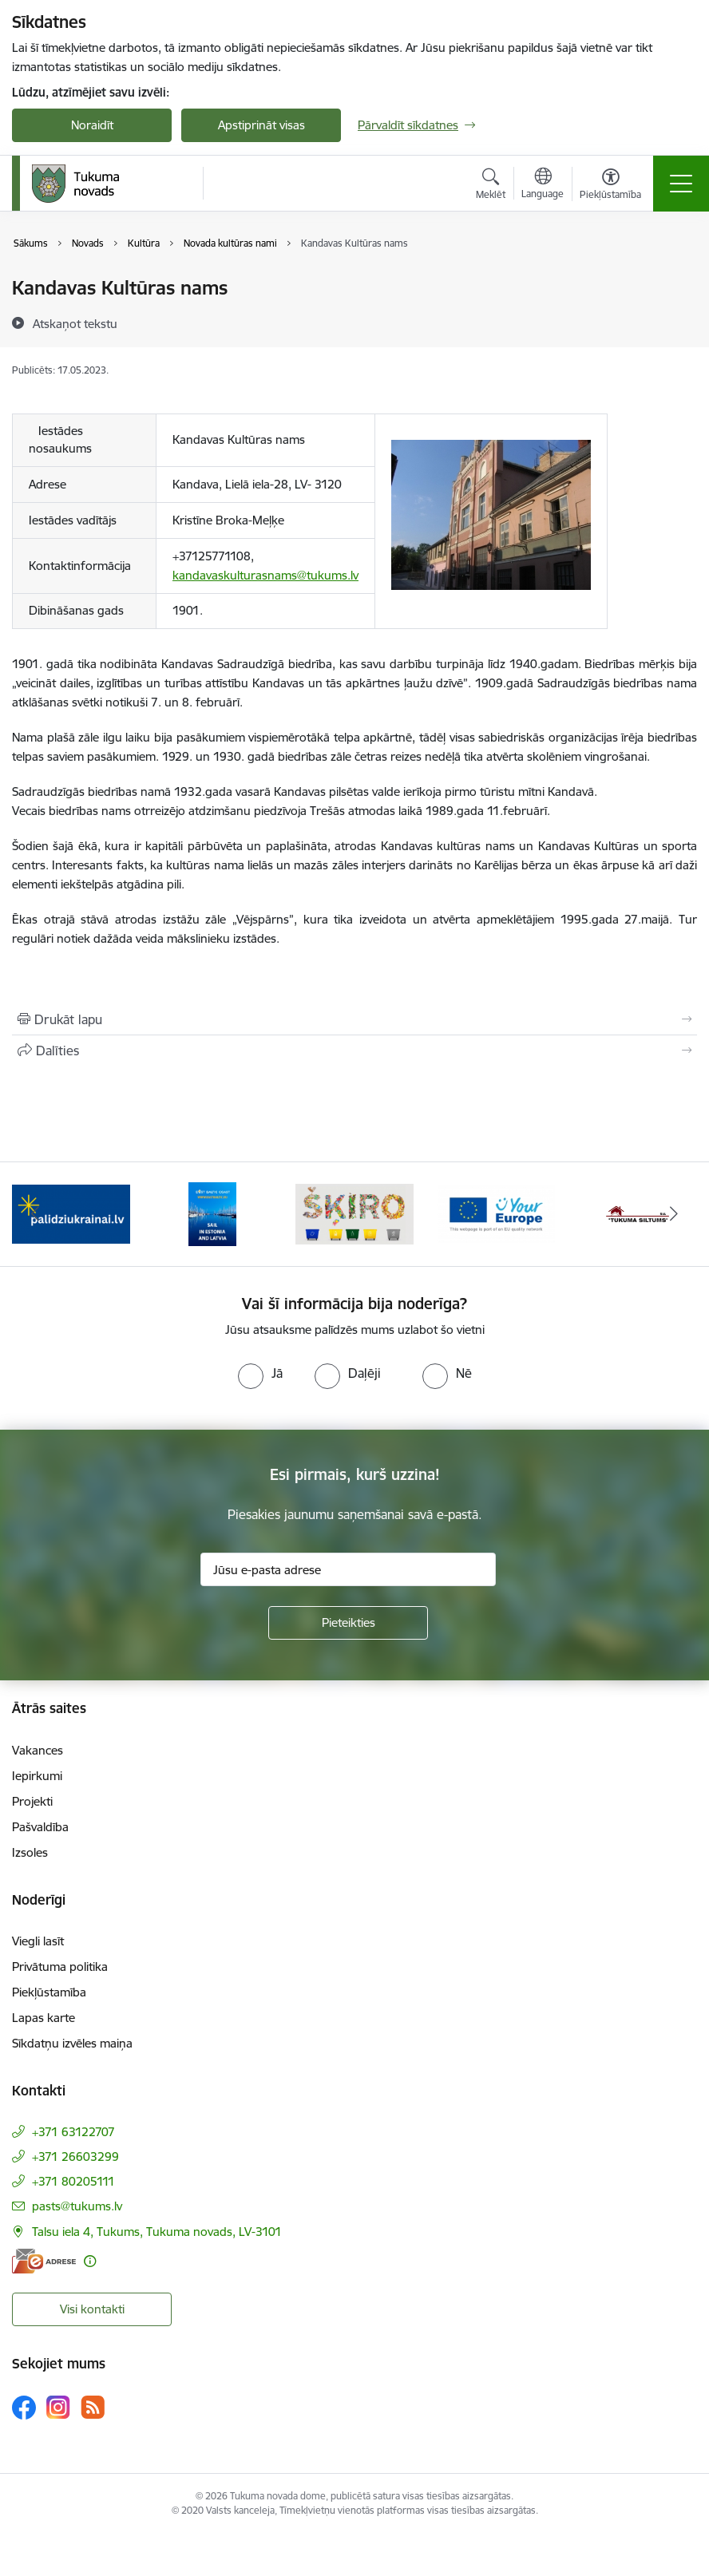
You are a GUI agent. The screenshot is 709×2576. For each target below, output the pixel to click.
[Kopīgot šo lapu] (354, 1050)
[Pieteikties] (348, 1623)
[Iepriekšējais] (35, 1214)
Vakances (37, 1750)
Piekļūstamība (49, 1992)
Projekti (32, 1801)
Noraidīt (92, 125)
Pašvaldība (40, 1826)
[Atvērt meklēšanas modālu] (490, 186)
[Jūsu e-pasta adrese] (348, 1569)
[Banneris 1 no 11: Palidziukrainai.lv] (71, 1213)
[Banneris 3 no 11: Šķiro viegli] (354, 1213)
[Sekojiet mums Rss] (93, 2407)
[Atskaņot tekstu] (75, 323)
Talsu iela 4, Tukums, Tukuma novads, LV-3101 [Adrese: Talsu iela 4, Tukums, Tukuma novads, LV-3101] (157, 2231)
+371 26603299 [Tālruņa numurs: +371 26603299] (75, 2156)
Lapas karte (43, 2017)
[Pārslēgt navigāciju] (681, 184)
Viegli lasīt (38, 1941)
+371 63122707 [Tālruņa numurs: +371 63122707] (73, 2131)
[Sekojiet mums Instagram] (58, 2407)
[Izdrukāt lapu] (354, 1019)
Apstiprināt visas (261, 125)
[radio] (260, 1373)
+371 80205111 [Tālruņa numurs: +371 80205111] (73, 2181)
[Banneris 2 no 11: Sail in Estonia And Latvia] (212, 1213)
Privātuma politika (60, 1966)
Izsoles (30, 1852)
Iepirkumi (37, 1775)
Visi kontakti (92, 2309)
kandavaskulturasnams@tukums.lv (265, 575)
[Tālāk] (673, 1214)
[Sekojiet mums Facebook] (24, 2408)
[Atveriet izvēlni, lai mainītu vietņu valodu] (542, 185)
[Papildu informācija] (90, 2261)
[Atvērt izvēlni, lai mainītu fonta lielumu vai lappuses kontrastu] (610, 186)
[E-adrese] (44, 2261)
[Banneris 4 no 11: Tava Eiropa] (497, 1213)
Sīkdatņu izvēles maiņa (72, 2043)
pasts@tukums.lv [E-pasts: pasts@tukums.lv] (77, 2206)
